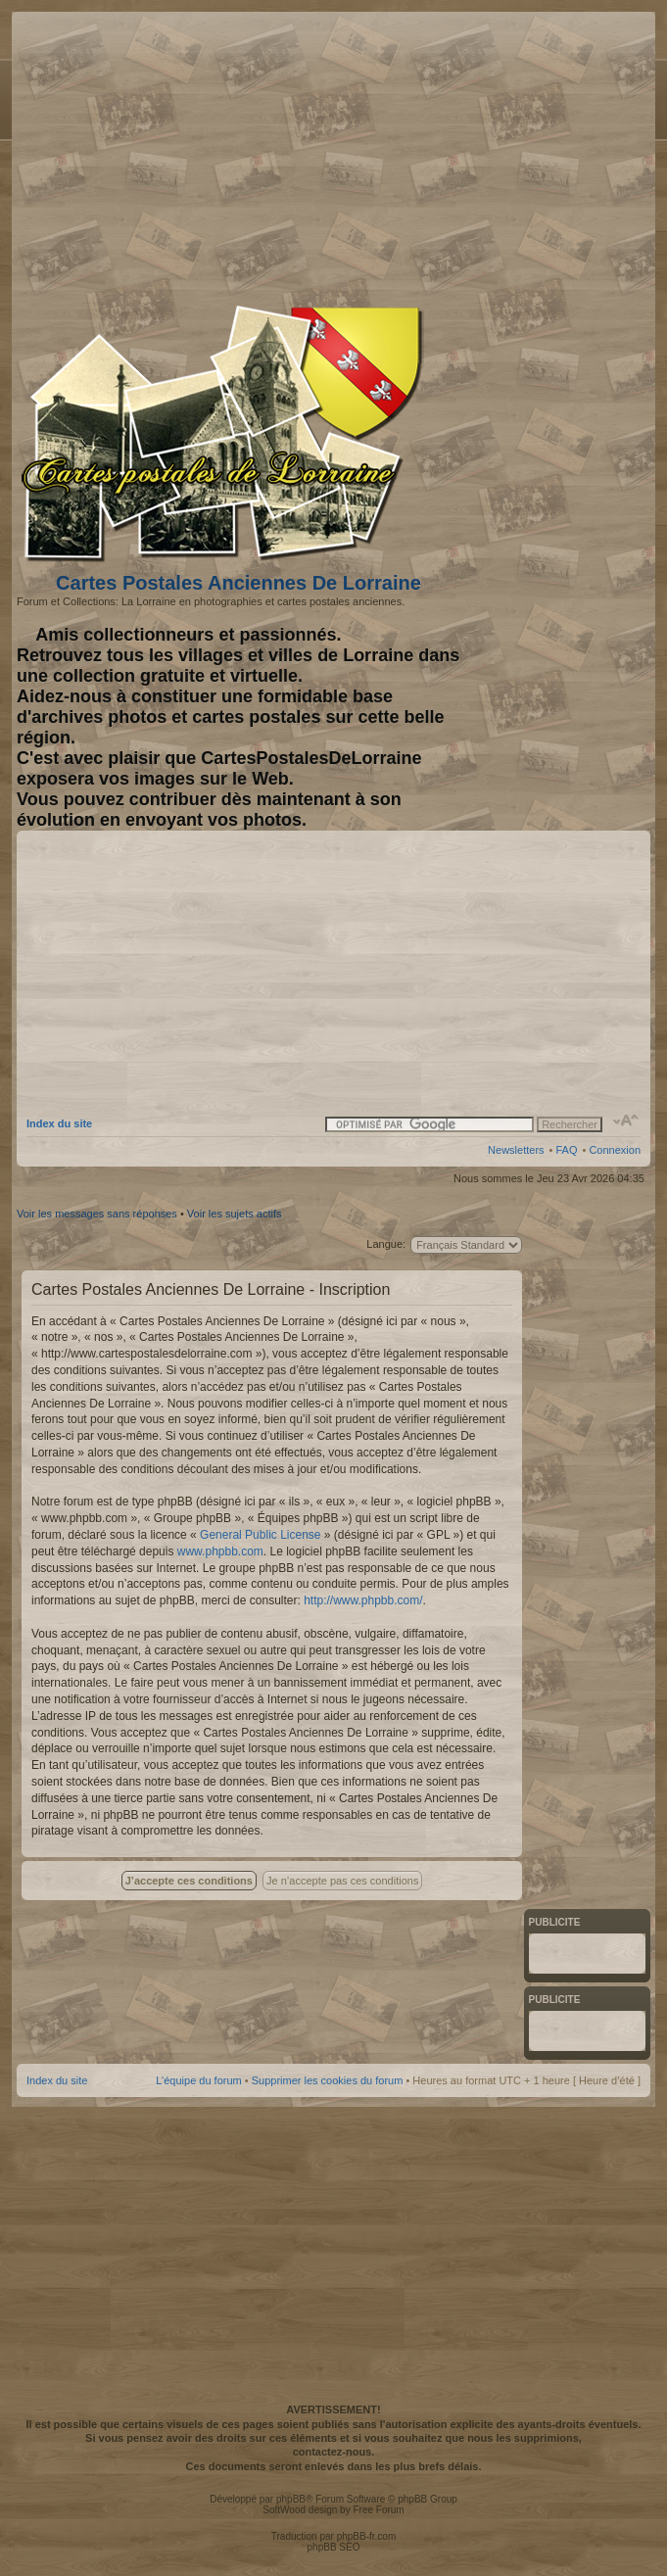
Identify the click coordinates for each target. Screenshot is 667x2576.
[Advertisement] (485, 154)
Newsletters (516, 1150)
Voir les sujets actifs (234, 1213)
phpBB (291, 2499)
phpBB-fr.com (367, 2536)
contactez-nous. (334, 2451)
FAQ (566, 1150)
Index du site (59, 1123)
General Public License (260, 1535)
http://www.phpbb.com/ (363, 1600)
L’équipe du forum (198, 2080)
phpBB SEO (334, 2547)
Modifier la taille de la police (626, 1120)
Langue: (385, 1244)
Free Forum (378, 2509)
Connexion (615, 1150)
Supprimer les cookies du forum (328, 2080)
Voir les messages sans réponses (97, 1213)
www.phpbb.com (220, 1551)
